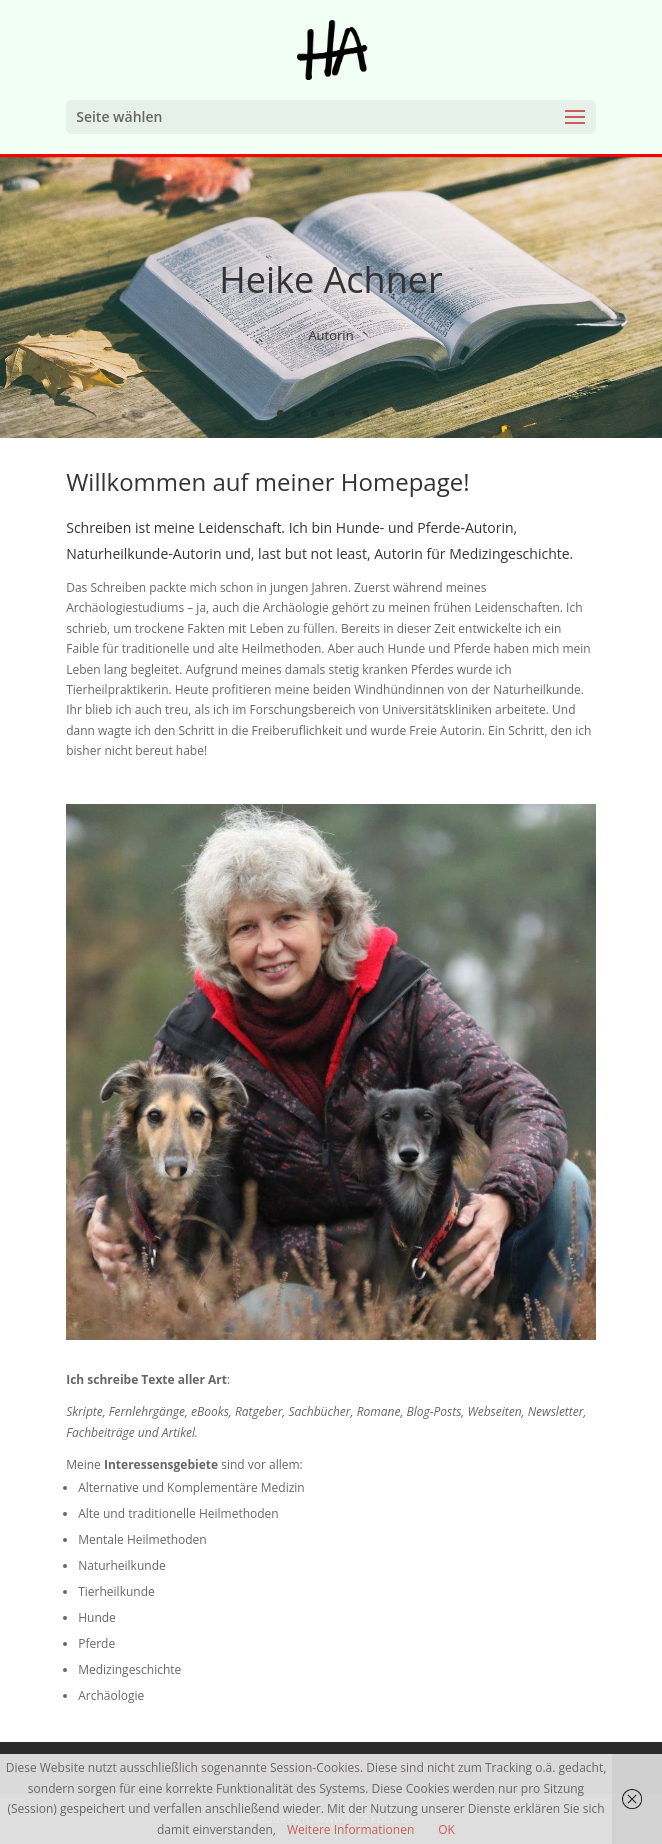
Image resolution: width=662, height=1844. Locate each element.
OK (446, 1829)
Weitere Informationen (350, 1829)
